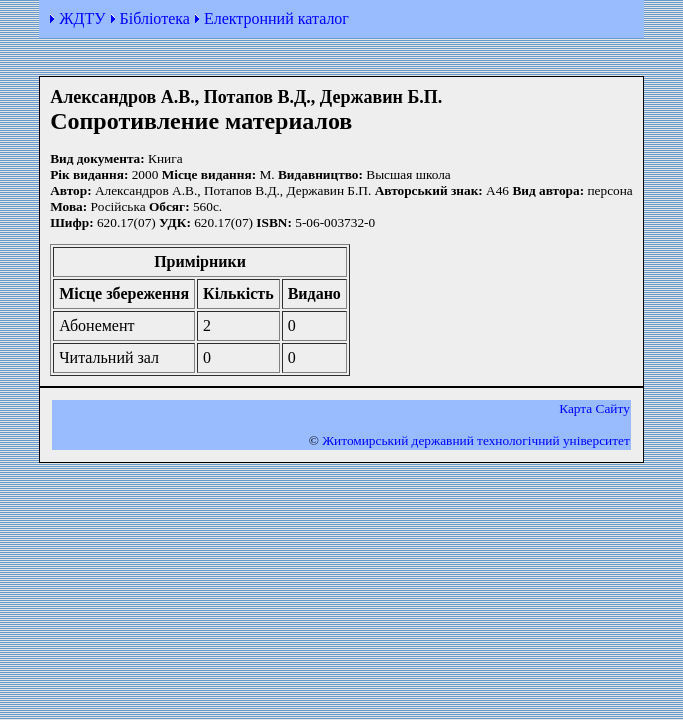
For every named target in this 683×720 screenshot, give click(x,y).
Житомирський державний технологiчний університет (476, 440)
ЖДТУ (82, 18)
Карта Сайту (594, 408)
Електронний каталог (276, 18)
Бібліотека (155, 18)
